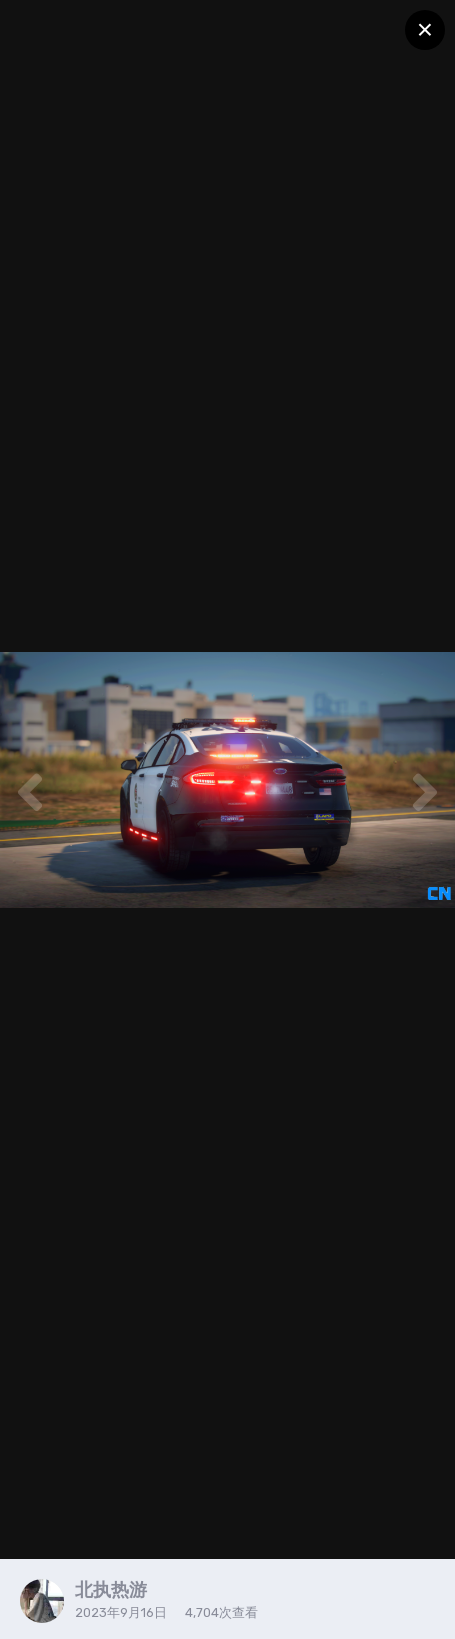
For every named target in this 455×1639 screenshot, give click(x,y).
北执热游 (111, 1590)
